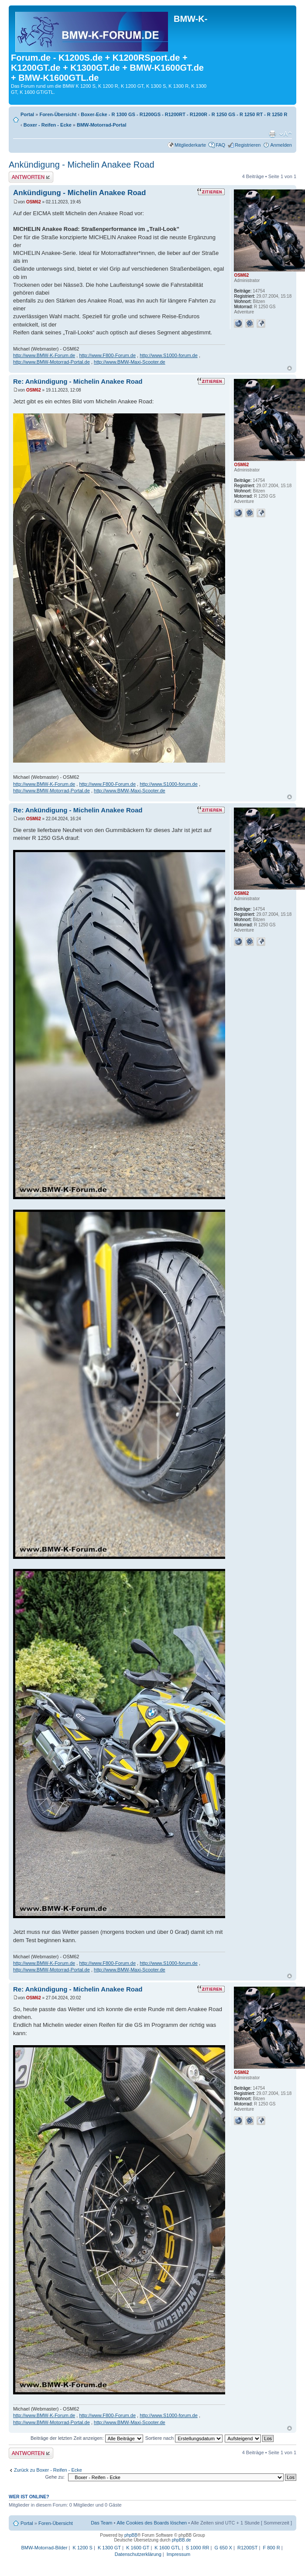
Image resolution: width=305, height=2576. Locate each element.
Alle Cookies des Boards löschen (152, 2522)
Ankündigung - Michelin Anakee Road (81, 164)
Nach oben (289, 368)
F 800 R (271, 2547)
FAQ (220, 145)
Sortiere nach (184, 2438)
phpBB (130, 2535)
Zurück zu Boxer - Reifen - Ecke (48, 2470)
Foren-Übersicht (57, 114)
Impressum (178, 2554)
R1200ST (247, 2547)
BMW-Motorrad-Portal (101, 124)
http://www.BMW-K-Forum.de (44, 355)
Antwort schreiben (31, 177)
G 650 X (223, 2547)
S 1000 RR (197, 2547)
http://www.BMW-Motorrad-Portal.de (51, 362)
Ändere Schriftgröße (285, 134)
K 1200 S (83, 2547)
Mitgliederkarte (190, 145)
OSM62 (33, 201)
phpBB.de (181, 2540)
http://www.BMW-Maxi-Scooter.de (129, 362)
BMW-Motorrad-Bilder (44, 2547)
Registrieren (247, 145)
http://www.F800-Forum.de (107, 355)
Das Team (101, 2522)
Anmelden (281, 145)
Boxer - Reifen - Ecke (48, 124)
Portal (27, 114)
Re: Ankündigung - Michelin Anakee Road (77, 381)
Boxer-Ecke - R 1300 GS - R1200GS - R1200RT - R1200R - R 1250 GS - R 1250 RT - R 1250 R (184, 114)
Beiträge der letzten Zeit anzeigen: (87, 2438)
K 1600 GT (137, 2547)
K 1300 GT (109, 2547)
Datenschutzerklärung (138, 2554)
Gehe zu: (55, 2477)
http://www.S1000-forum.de (169, 355)
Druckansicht (272, 134)
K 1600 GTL (167, 2547)
